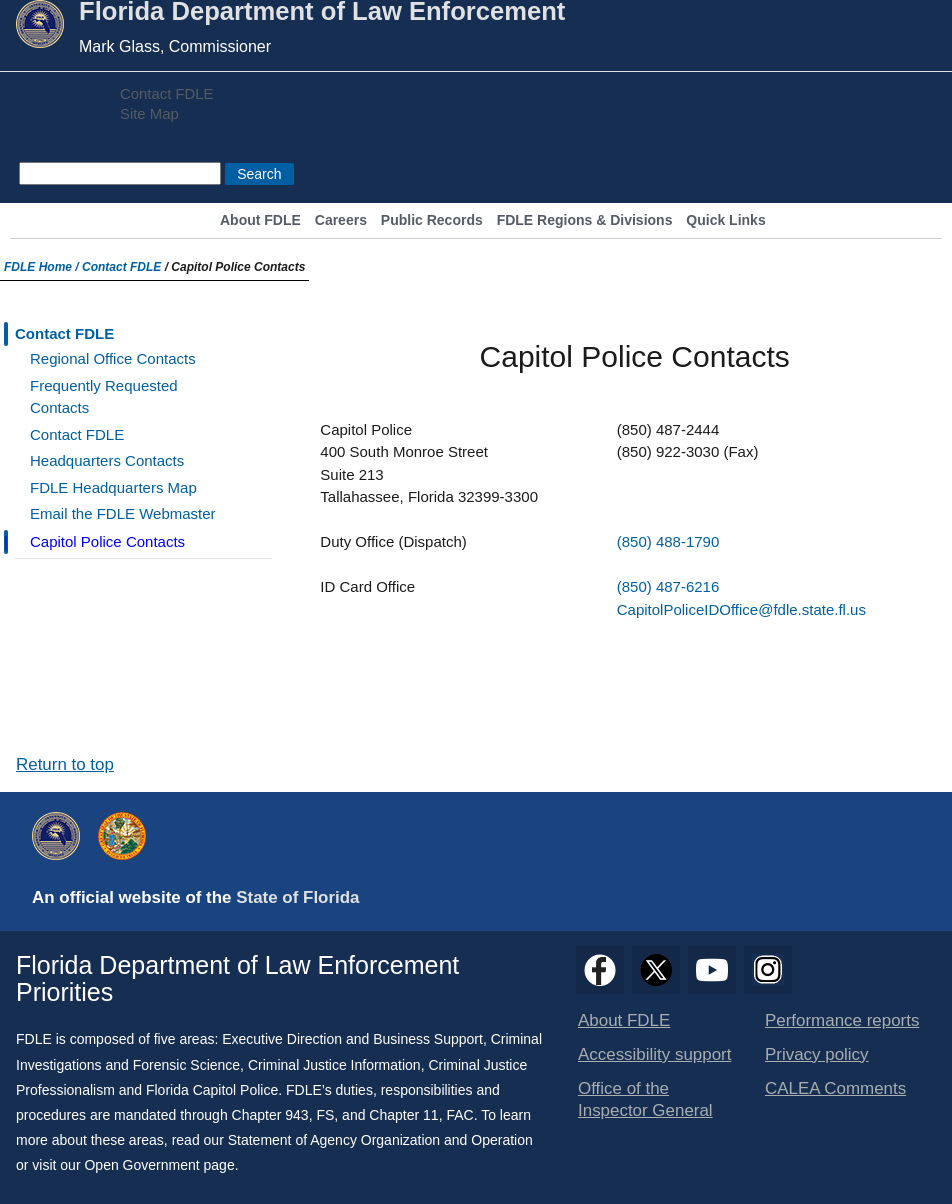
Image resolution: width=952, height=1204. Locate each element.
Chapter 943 (270, 1115)
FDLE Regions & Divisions (585, 220)
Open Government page (159, 1165)
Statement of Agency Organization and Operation (380, 1140)
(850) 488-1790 (668, 541)
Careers (341, 220)
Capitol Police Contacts (107, 541)
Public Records (432, 220)
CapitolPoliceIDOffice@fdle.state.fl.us (741, 609)
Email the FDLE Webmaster (123, 513)
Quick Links (725, 220)
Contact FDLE (166, 94)
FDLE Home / (43, 267)
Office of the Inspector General (645, 1099)
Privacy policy (817, 1054)
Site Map (149, 114)
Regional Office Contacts (113, 358)
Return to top (65, 764)
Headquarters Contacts (107, 460)
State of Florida (297, 897)
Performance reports (842, 1020)
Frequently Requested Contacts (104, 397)
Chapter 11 (403, 1115)
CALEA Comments (835, 1088)
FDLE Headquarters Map (113, 487)
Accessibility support (654, 1054)
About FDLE (260, 220)
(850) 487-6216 (668, 586)
